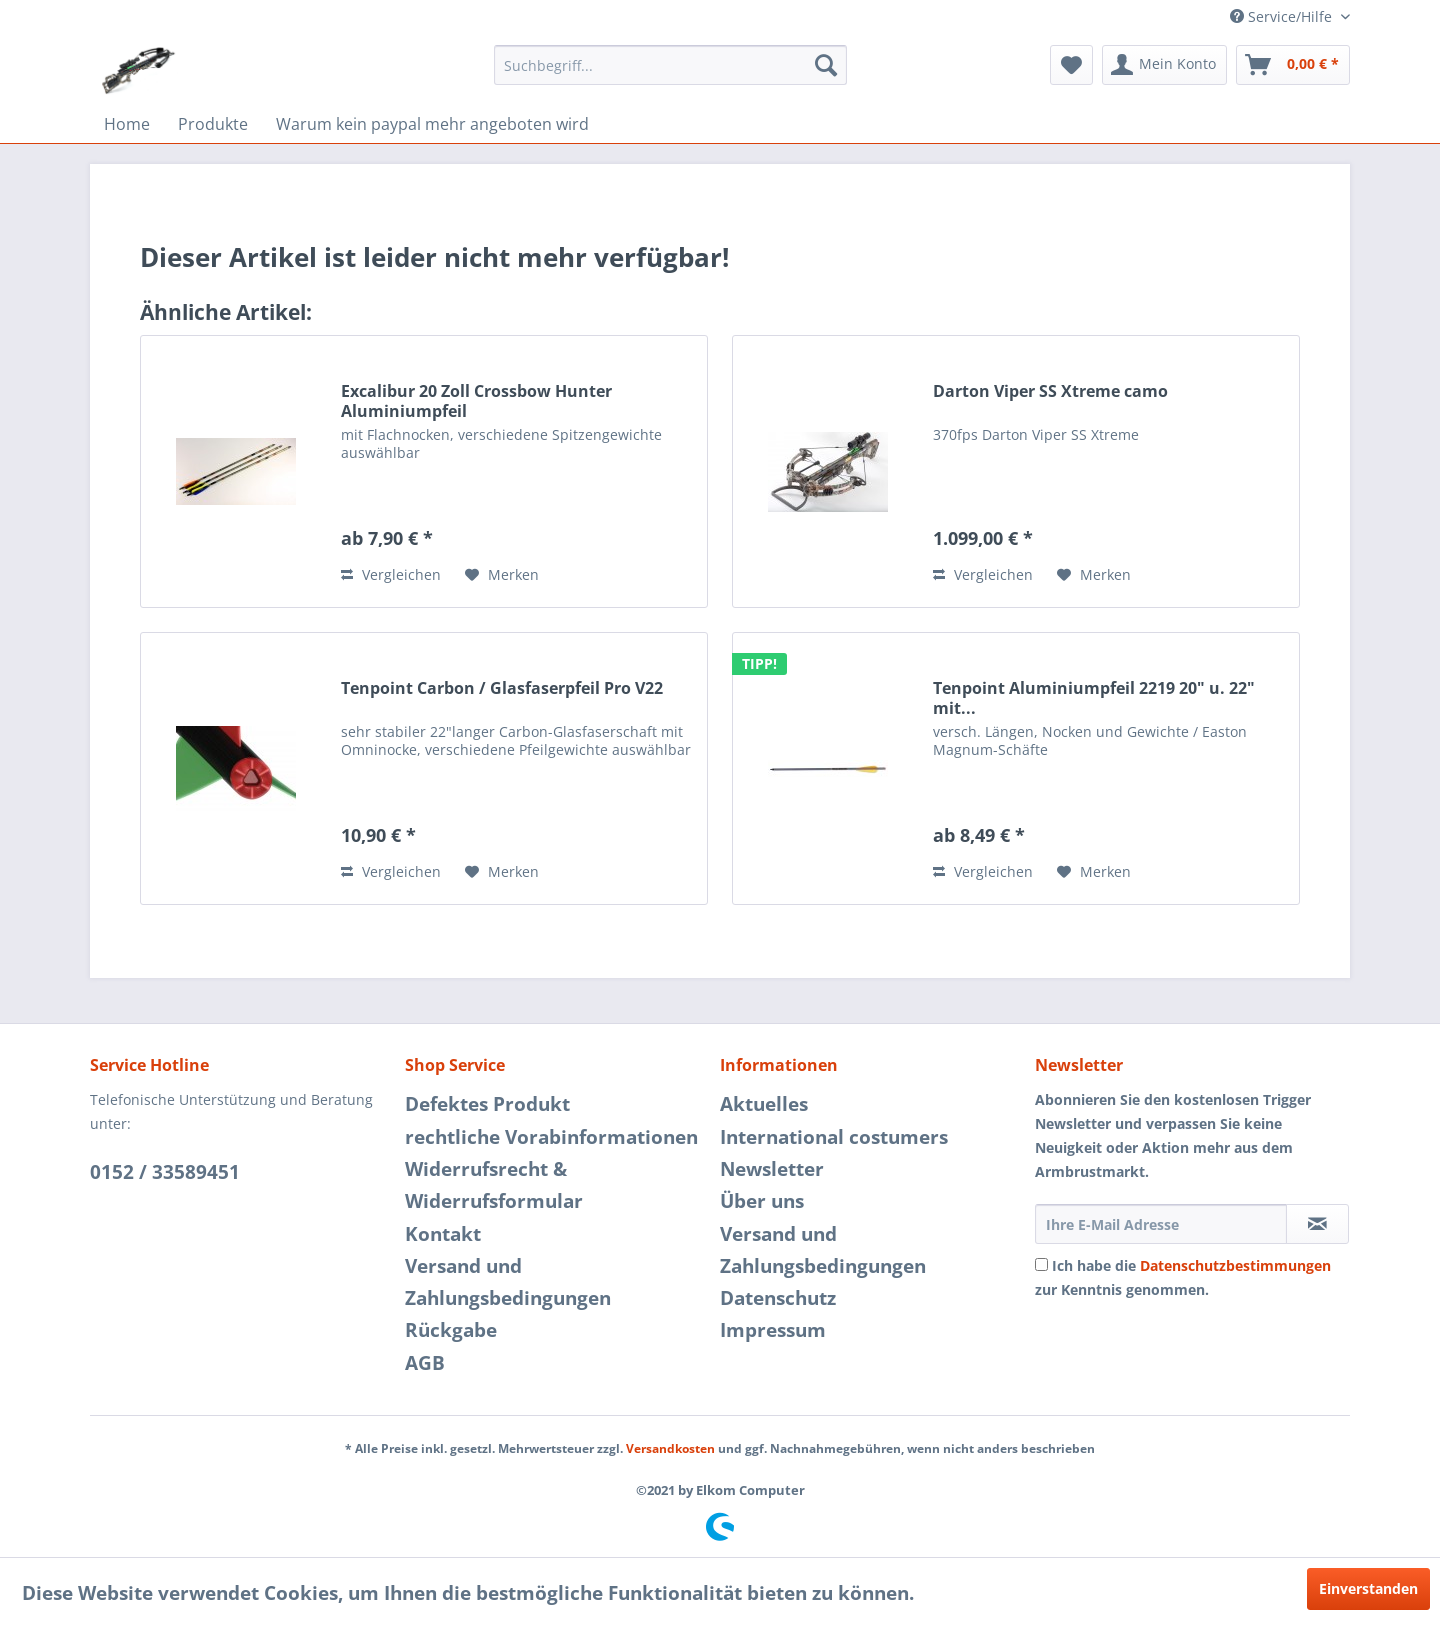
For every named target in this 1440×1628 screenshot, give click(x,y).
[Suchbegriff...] (670, 65)
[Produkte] (213, 124)
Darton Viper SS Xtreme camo (1050, 391)
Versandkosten (670, 1448)
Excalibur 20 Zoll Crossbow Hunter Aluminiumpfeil (476, 401)
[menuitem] (670, 65)
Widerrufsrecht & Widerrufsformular (494, 1185)
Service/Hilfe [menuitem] (1283, 16)
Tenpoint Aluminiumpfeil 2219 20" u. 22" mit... (1094, 698)
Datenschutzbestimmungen (1235, 1265)
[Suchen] (826, 65)
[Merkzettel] (1071, 65)
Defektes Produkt (487, 1104)
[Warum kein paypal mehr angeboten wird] (432, 124)
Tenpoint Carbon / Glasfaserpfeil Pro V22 (502, 688)
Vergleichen (391, 574)
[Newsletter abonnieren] (1317, 1224)
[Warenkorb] (1293, 65)
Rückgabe (451, 1330)
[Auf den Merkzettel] (502, 575)
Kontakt (443, 1234)
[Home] (127, 124)
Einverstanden (1368, 1588)
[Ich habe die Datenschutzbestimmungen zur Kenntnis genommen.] (1041, 1264)
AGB (425, 1363)
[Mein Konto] (1164, 65)
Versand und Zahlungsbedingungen (508, 1282)
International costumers (834, 1137)
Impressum (773, 1330)
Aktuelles (764, 1104)
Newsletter (772, 1169)
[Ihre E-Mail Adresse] (1161, 1224)
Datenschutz (778, 1298)
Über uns (762, 1201)
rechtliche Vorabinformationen (551, 1137)
